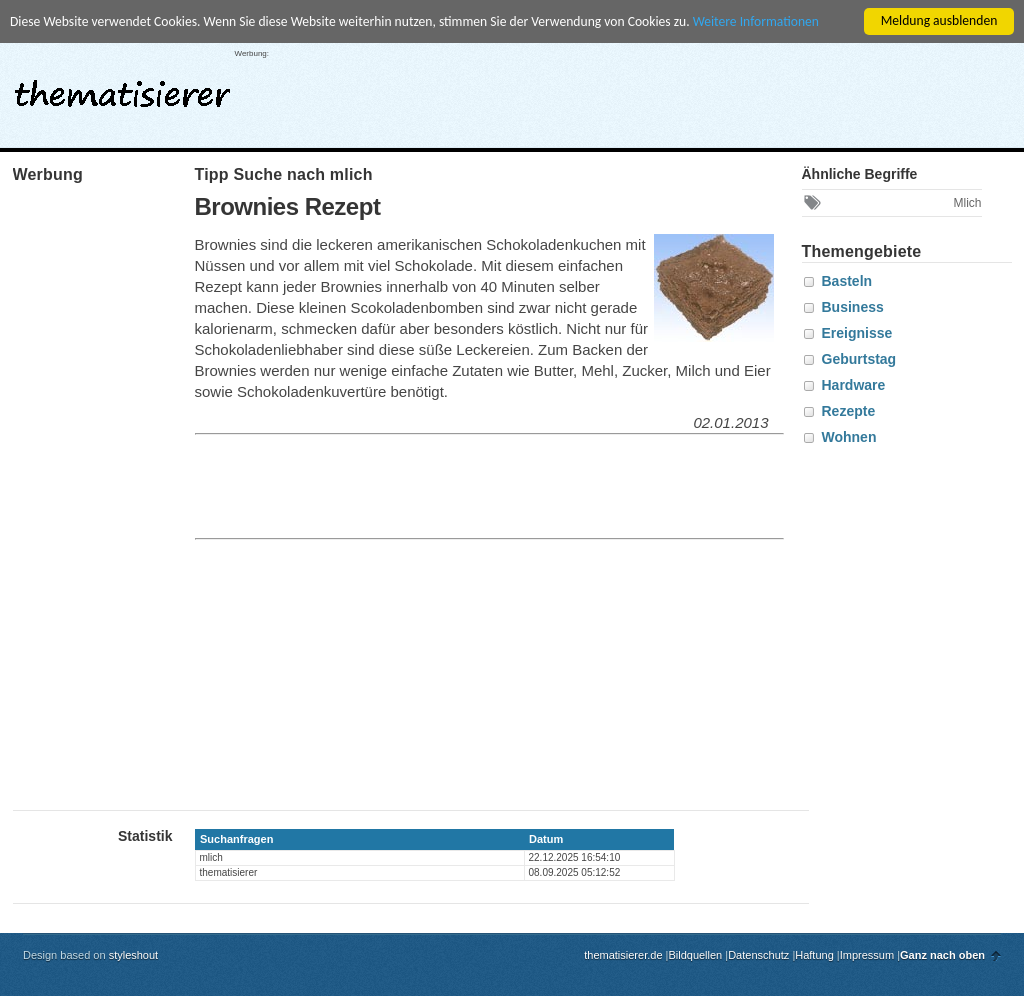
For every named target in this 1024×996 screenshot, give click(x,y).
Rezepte (849, 411)
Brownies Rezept (288, 206)
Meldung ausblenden (939, 20)
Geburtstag (859, 359)
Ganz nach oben (942, 955)
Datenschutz (758, 955)
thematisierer (122, 88)
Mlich (967, 203)
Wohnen (849, 437)
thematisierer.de (623, 955)
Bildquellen (695, 955)
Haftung (814, 955)
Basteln (847, 281)
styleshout (134, 955)
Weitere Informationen (756, 21)
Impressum (867, 955)
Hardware (854, 385)
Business (853, 307)
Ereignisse (857, 333)
